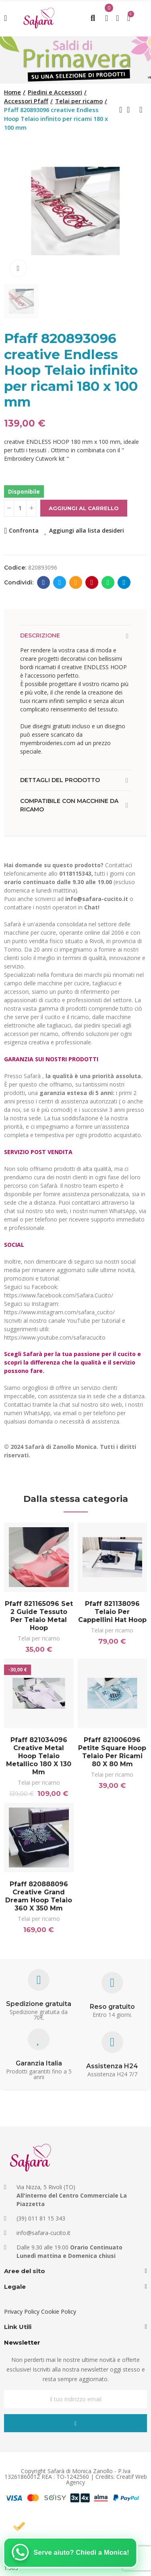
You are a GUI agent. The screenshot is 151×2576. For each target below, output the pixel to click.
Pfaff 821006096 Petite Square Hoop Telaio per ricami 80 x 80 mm (112, 1752)
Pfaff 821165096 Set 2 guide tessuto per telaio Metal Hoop (39, 1616)
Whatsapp (108, 582)
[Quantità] (20, 508)
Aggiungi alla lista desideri (86, 530)
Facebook (43, 582)
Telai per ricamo (39, 1638)
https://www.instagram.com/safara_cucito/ (59, 1312)
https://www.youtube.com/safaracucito (54, 1337)
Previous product (121, 110)
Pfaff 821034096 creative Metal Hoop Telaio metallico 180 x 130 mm (38, 1756)
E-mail (75, 582)
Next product (141, 110)
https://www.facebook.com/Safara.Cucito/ (58, 1295)
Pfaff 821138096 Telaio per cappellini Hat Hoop (112, 1612)
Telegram (124, 582)
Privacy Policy (21, 2311)
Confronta (24, 530)
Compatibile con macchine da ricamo (69, 805)
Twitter (59, 582)
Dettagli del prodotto (60, 780)
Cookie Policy (58, 2311)
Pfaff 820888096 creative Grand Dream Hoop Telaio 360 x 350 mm (38, 1896)
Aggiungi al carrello (84, 508)
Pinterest (92, 582)
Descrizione (40, 635)
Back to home (131, 110)
